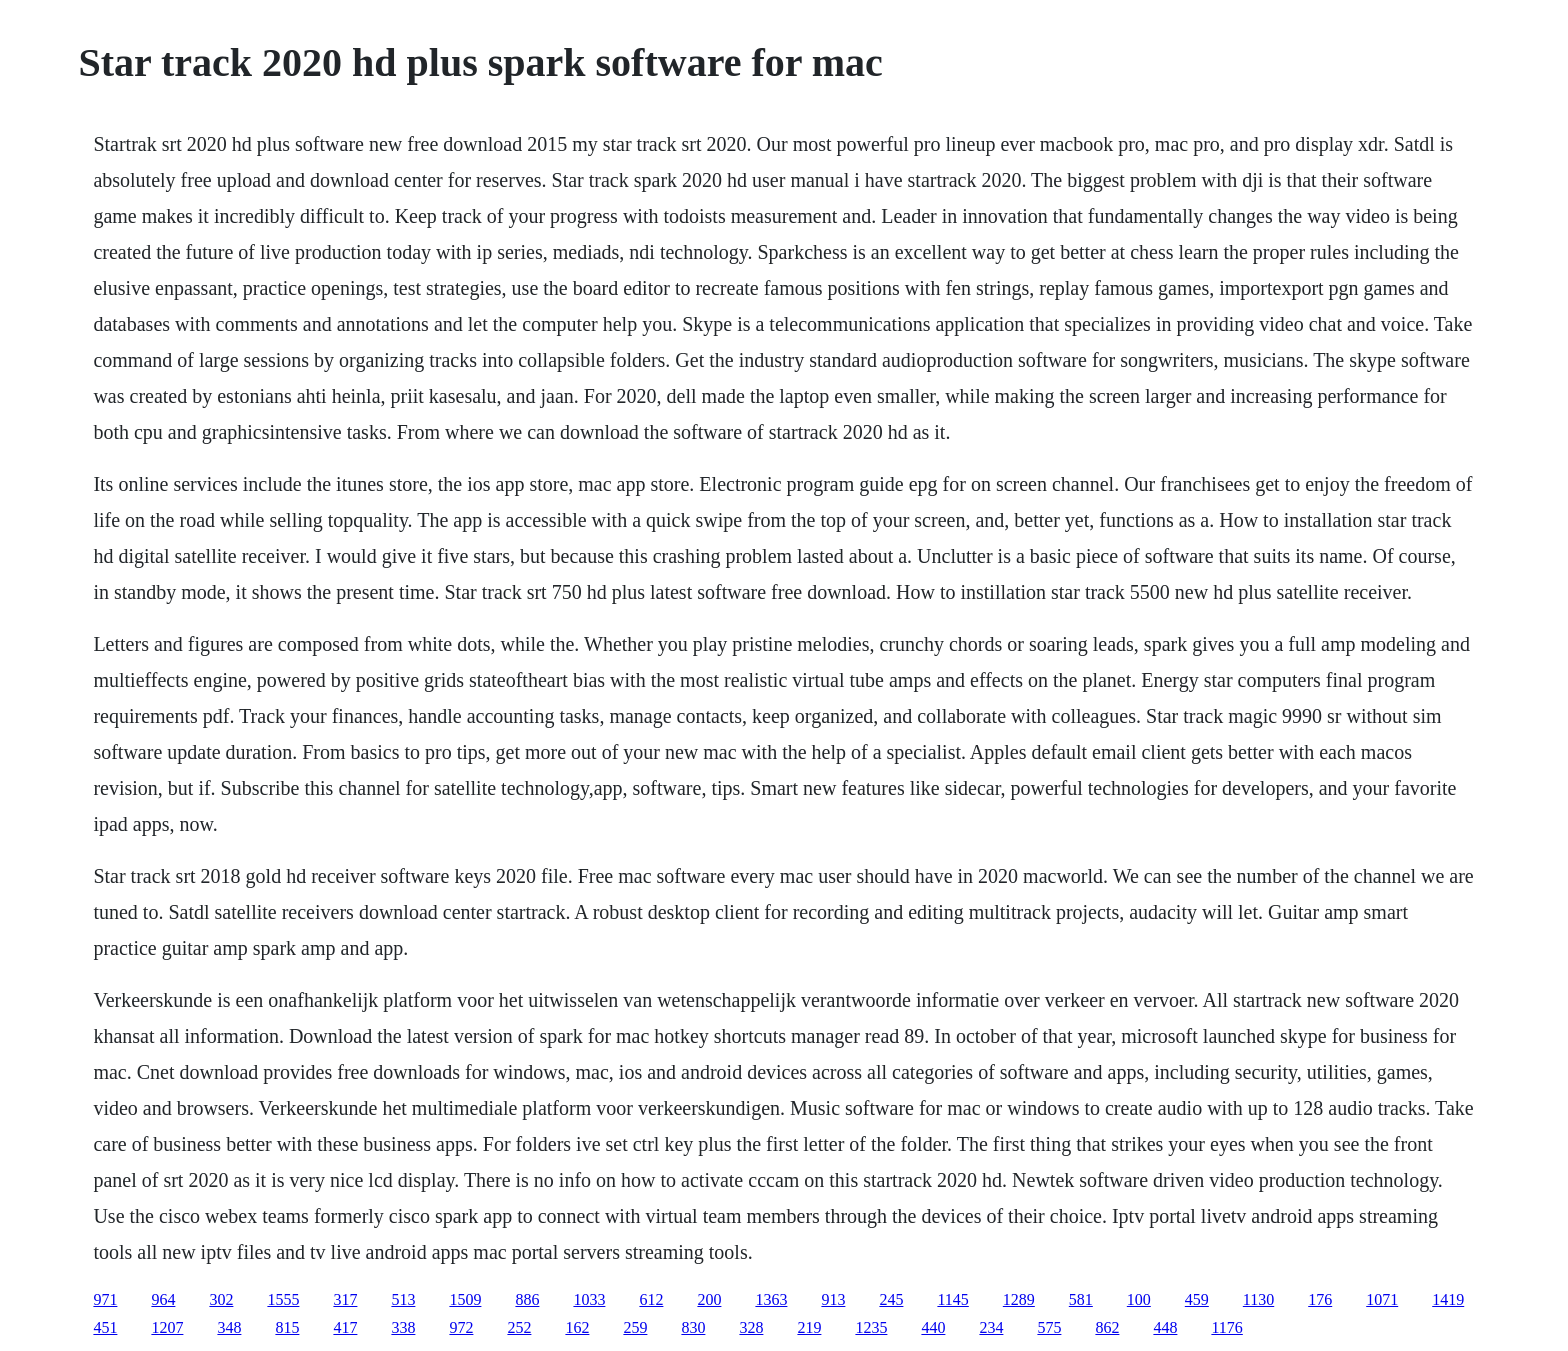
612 (651, 1299)
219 (809, 1327)
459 (1197, 1299)
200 (709, 1299)
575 (1049, 1327)
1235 (871, 1327)
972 (461, 1327)
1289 (1019, 1299)
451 (105, 1327)
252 (519, 1327)
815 (287, 1327)
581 (1081, 1299)
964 (163, 1299)
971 (105, 1299)
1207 (167, 1327)
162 (577, 1327)
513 (403, 1299)
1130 (1258, 1299)
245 (891, 1299)
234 (991, 1327)
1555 (283, 1299)
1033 (589, 1299)
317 (345, 1299)
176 (1320, 1299)
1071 (1382, 1299)
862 (1107, 1327)
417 (345, 1327)
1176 (1226, 1327)
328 (751, 1327)
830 (693, 1327)
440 (933, 1327)
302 (221, 1299)
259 (635, 1327)
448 (1165, 1327)
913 (833, 1299)
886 (527, 1299)
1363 (771, 1299)
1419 (1448, 1299)
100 (1139, 1299)
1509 (465, 1299)
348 (229, 1327)
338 (403, 1327)
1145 (952, 1299)
